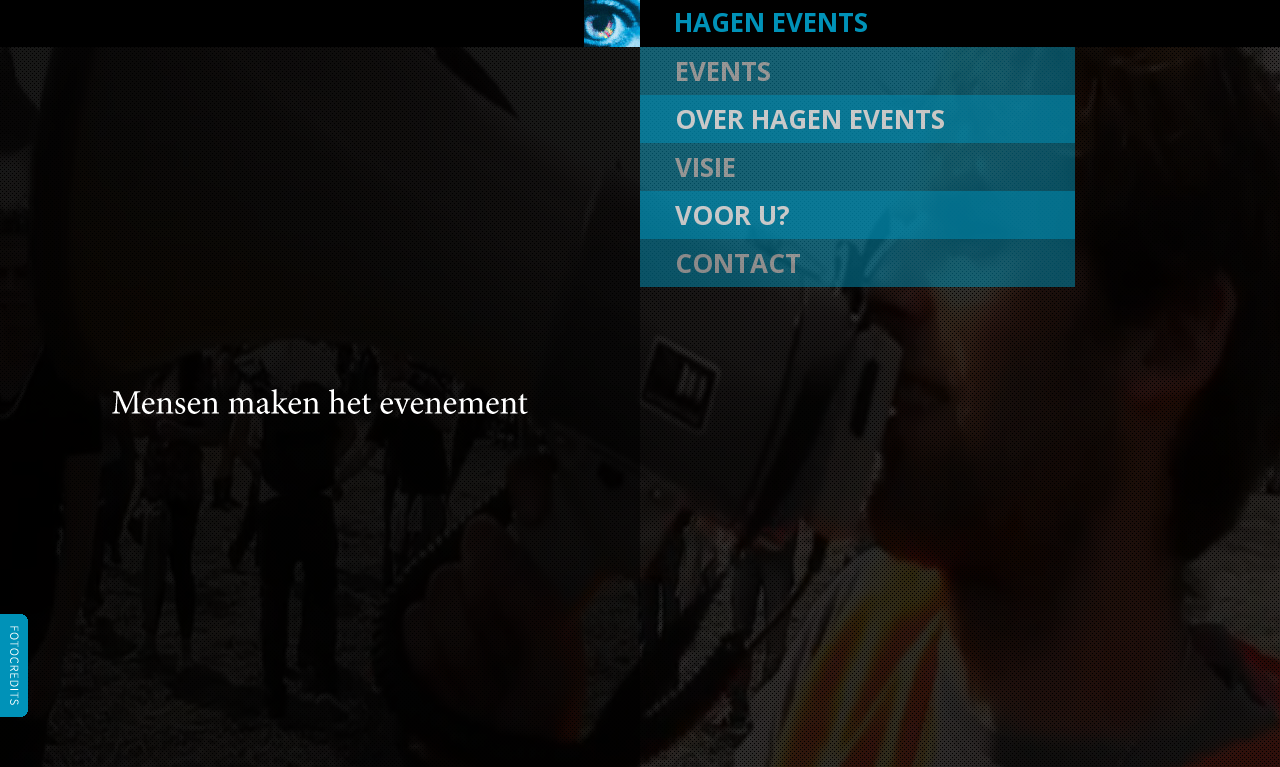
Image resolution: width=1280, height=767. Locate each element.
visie (705, 167)
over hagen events (810, 119)
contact (738, 263)
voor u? (732, 215)
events (723, 71)
